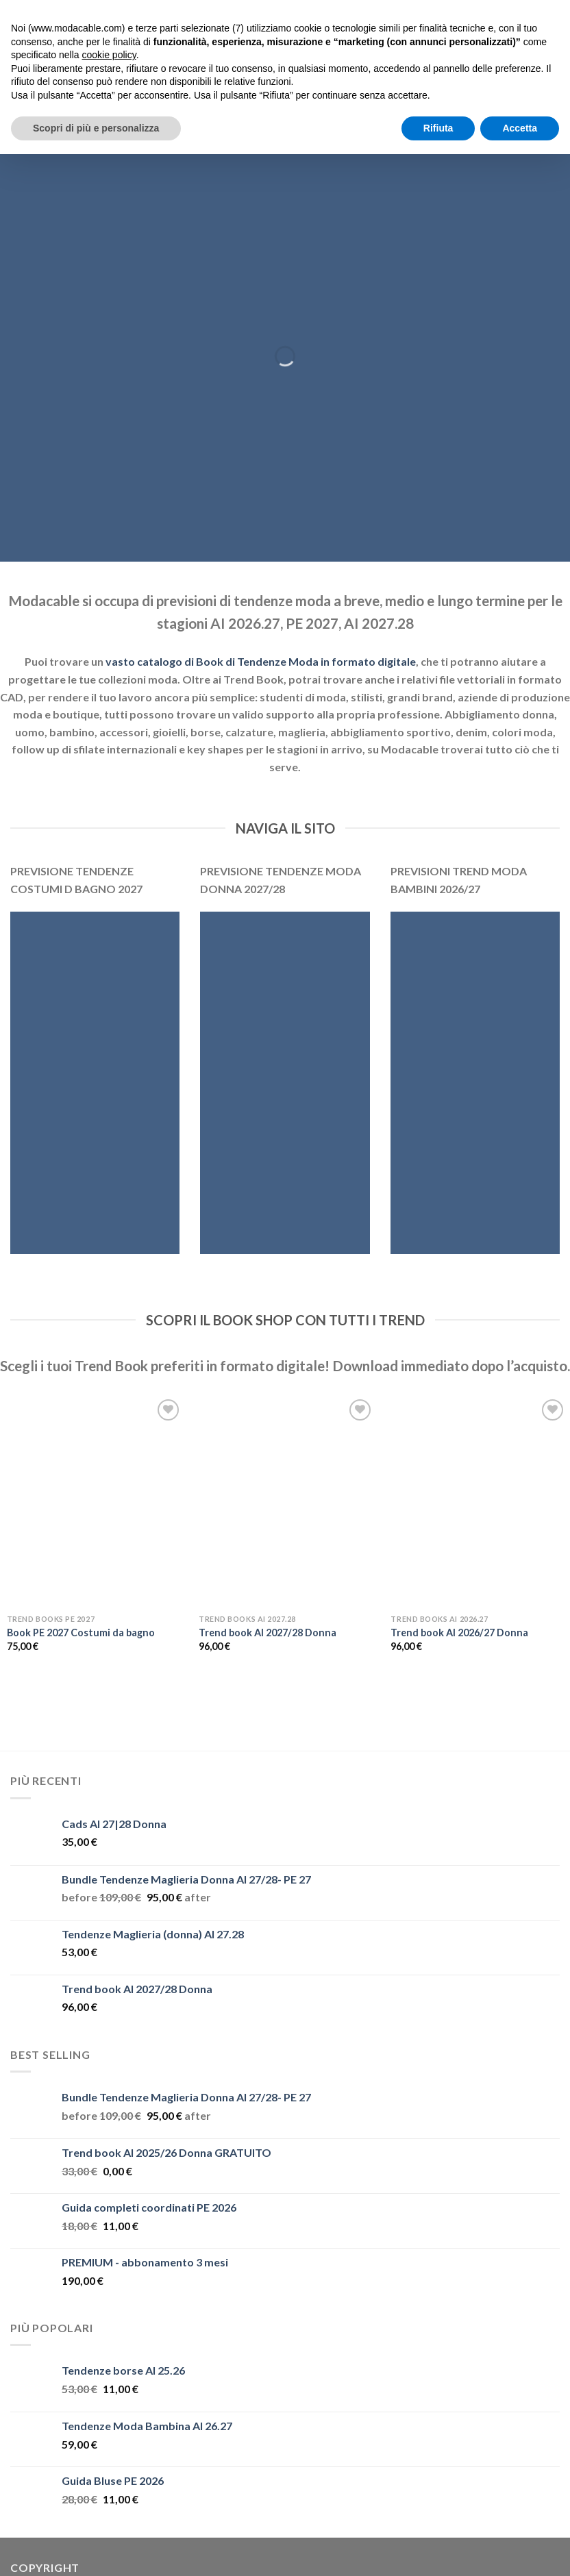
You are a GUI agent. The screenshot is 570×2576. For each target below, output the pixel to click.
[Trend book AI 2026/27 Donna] (479, 1502)
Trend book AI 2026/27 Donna (459, 1632)
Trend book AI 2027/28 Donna (267, 1632)
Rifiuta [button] (438, 128)
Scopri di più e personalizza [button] (96, 128)
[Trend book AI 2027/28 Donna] (287, 1502)
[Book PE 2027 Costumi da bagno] (95, 1502)
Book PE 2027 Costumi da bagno (81, 1632)
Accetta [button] (519, 128)
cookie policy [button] (109, 54)
